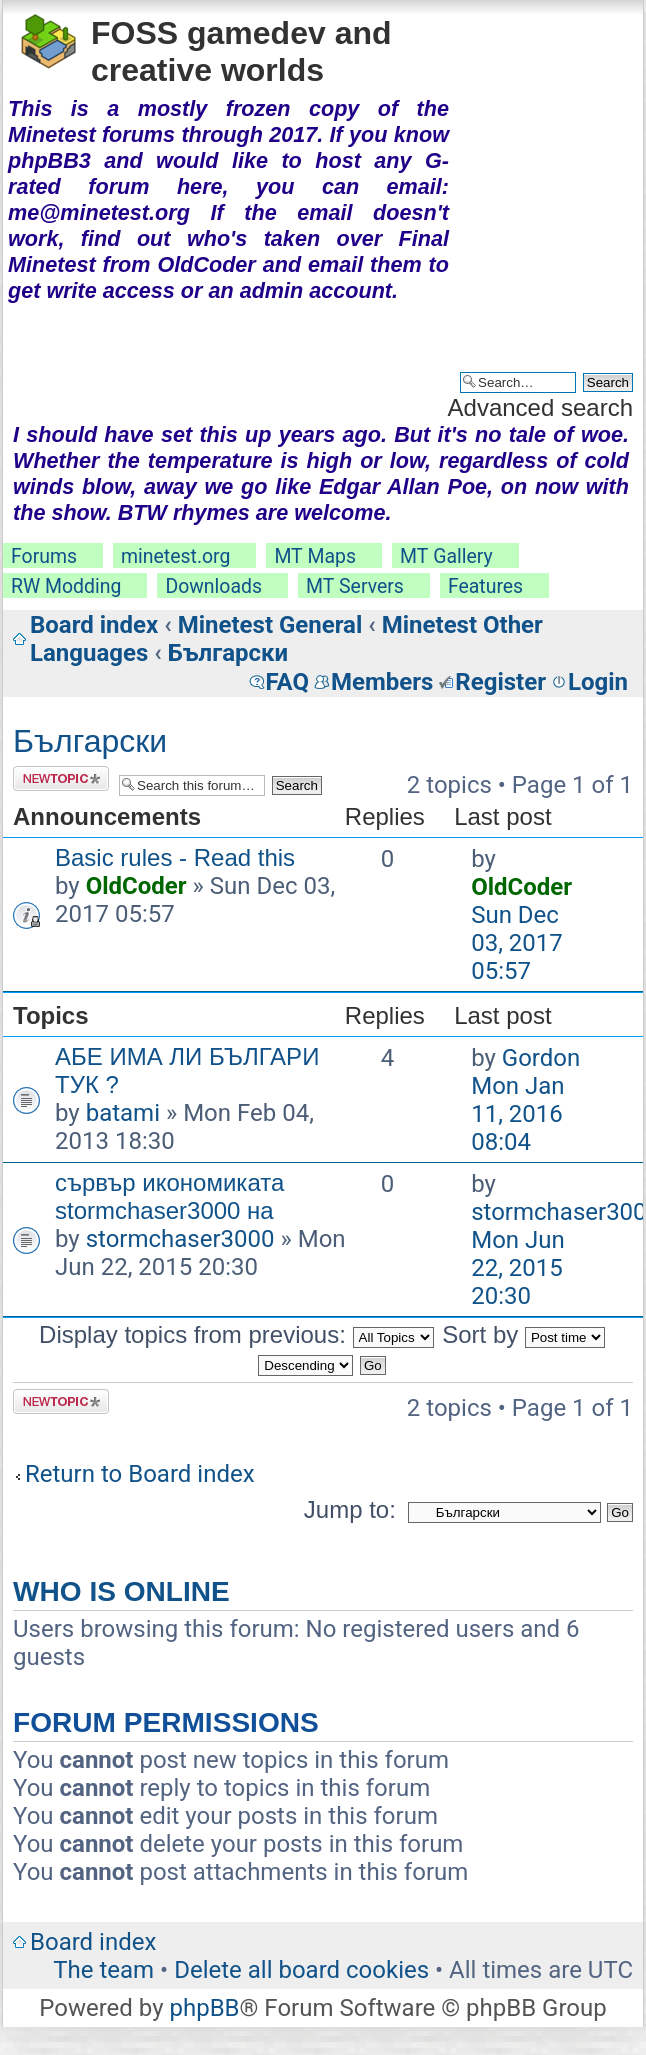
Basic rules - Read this (175, 857)
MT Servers (355, 586)
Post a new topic (61, 778)
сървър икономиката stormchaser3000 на (169, 1196)
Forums (44, 556)
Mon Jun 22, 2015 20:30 (518, 1268)
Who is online (121, 1591)
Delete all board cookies (301, 1970)
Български (228, 653)
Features (485, 586)
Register (500, 682)
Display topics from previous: (236, 1334)
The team (103, 1970)
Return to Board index (140, 1474)
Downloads (213, 586)
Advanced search (540, 407)
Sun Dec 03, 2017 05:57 (517, 943)
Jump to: (350, 1509)
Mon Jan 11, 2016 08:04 (517, 1114)
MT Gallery (446, 556)
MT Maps (315, 556)
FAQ (287, 682)
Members (382, 682)
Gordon (541, 1058)
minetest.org (175, 556)
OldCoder (136, 886)
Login (598, 682)
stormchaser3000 (180, 1239)
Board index (94, 625)
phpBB (204, 2008)
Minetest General (270, 625)
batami (123, 1113)
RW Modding (66, 586)
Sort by (523, 1334)
